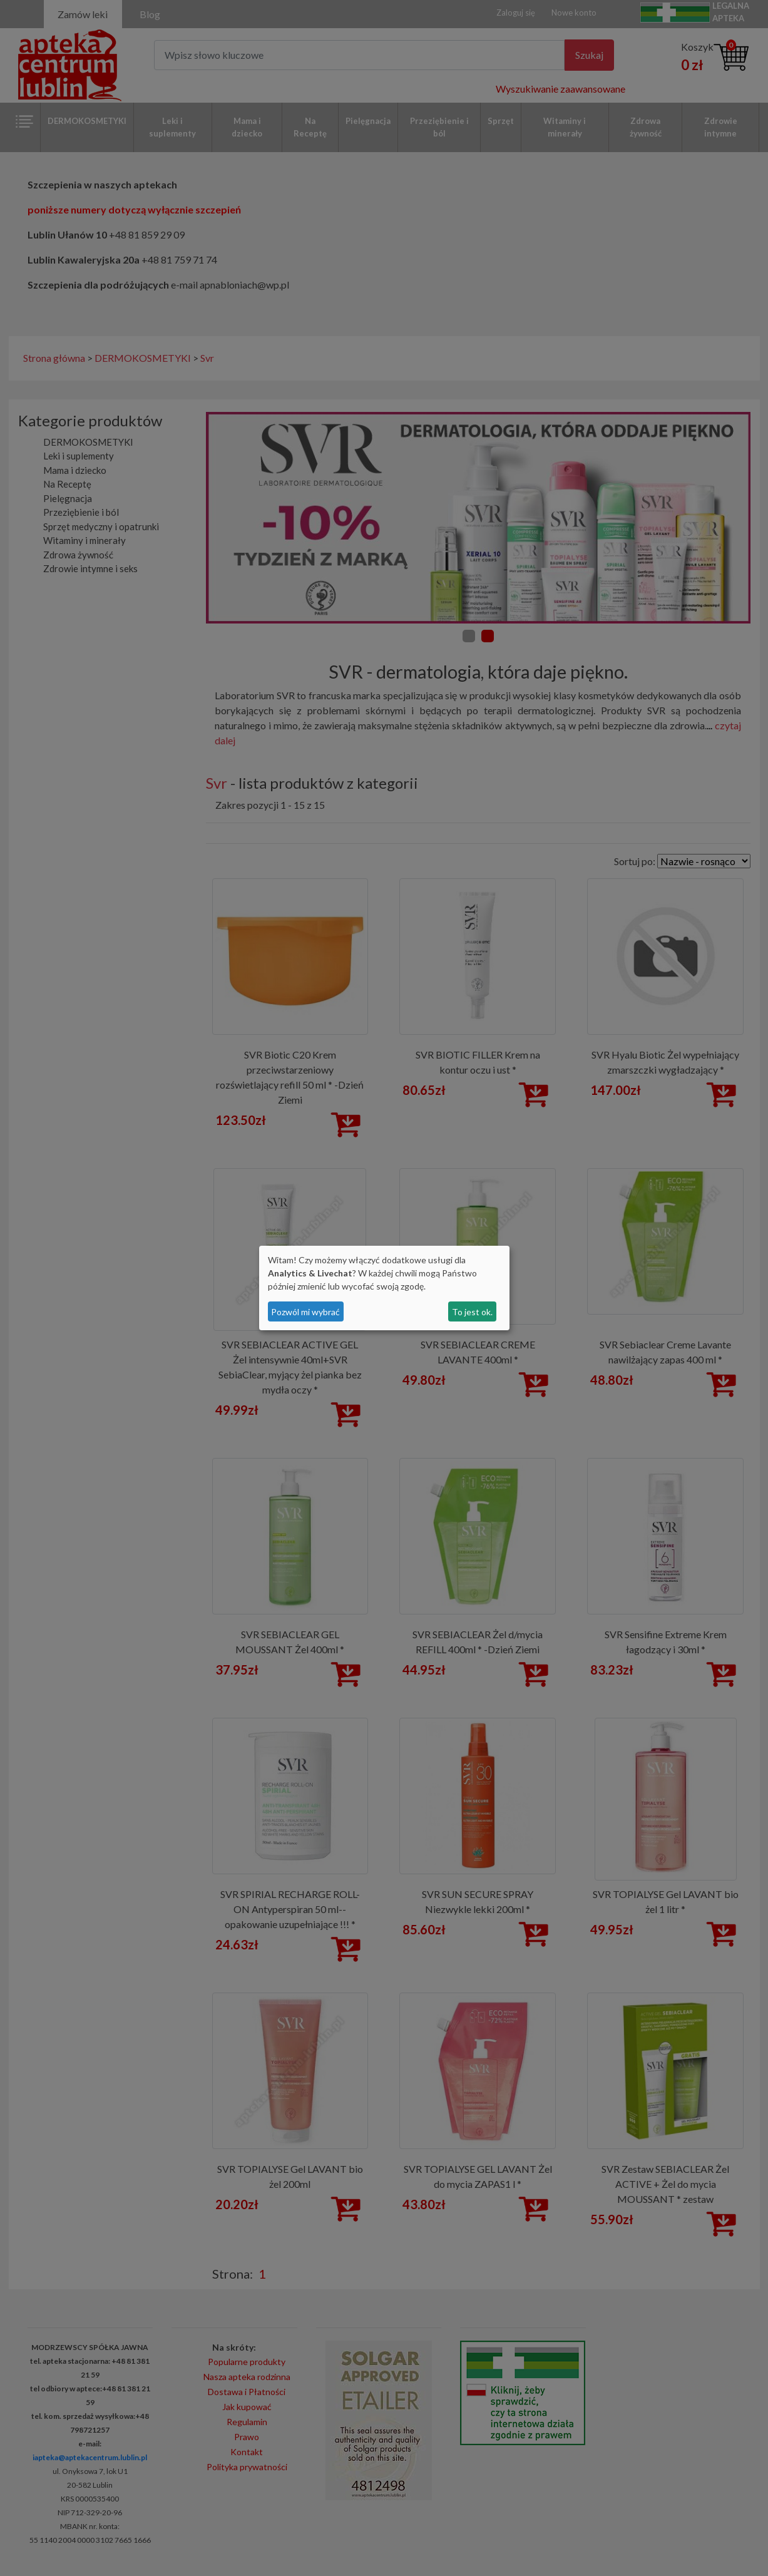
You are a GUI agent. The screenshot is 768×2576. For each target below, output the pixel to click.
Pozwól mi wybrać (305, 1311)
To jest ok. (472, 1311)
